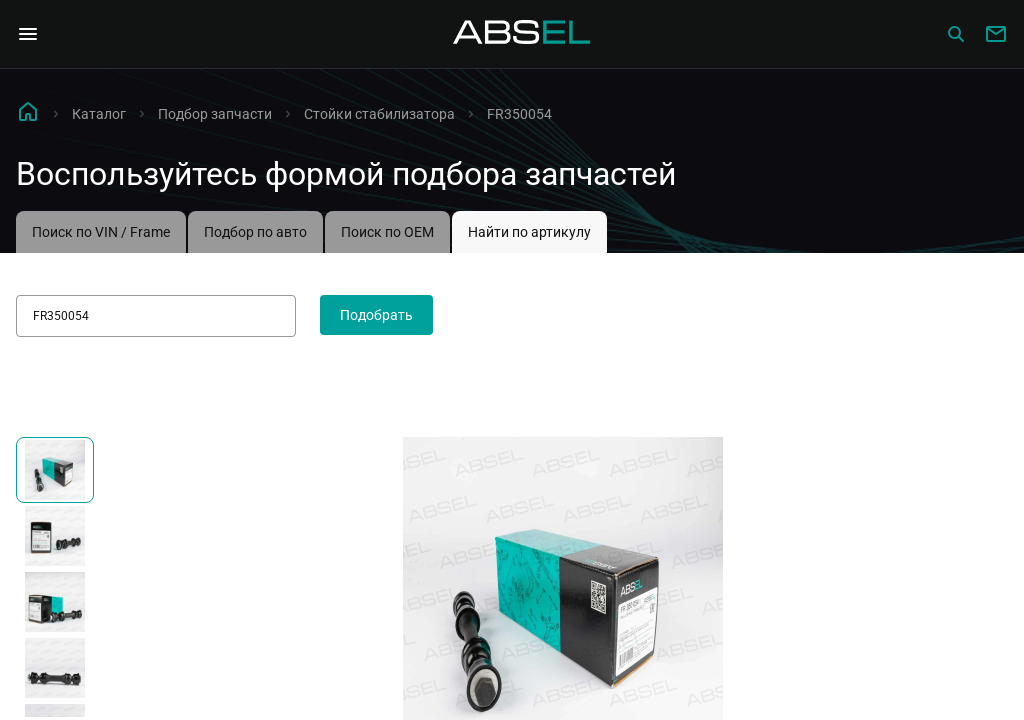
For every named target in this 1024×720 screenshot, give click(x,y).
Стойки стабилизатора (379, 114)
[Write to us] (996, 34)
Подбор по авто (255, 232)
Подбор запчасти (215, 114)
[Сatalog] (956, 34)
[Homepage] (522, 34)
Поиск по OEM (387, 232)
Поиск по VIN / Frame (101, 232)
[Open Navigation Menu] (28, 34)
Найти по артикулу (529, 232)
